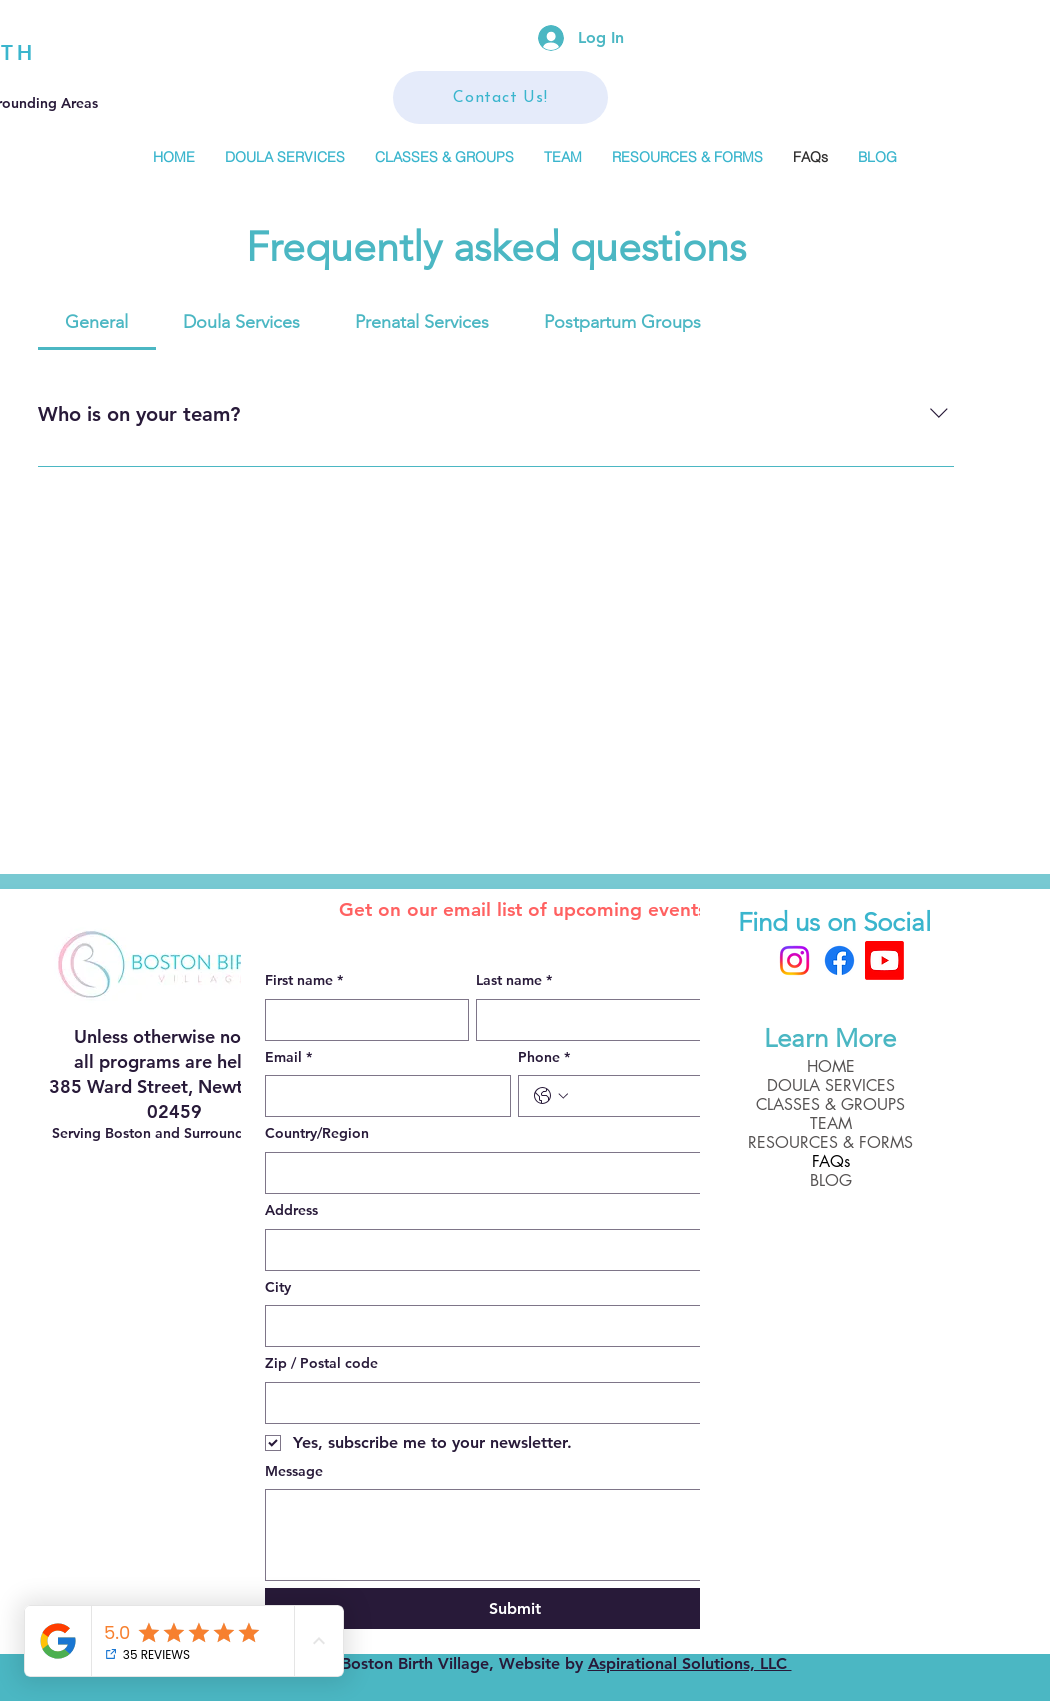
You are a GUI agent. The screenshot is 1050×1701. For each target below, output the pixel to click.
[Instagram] (794, 960)
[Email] (382, 1096)
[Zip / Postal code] (509, 1403)
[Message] (515, 1535)
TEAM (831, 1123)
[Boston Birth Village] (884, 960)
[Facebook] (839, 960)
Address (291, 1210)
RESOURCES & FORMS (830, 1142)
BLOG (831, 1180)
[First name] (361, 1020)
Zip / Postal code (321, 1363)
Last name (514, 981)
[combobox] (515, 1173)
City (278, 1287)
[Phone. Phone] (661, 1096)
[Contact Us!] (500, 97)
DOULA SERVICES (831, 1085)
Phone (544, 1058)
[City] (509, 1326)
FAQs (831, 1161)
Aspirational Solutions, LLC (690, 1663)
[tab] (97, 322)
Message (294, 1471)
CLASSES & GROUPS (830, 1104)
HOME (831, 1066)
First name (304, 981)
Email (288, 1058)
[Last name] (614, 1020)
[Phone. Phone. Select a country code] (551, 1096)
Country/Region (317, 1133)
